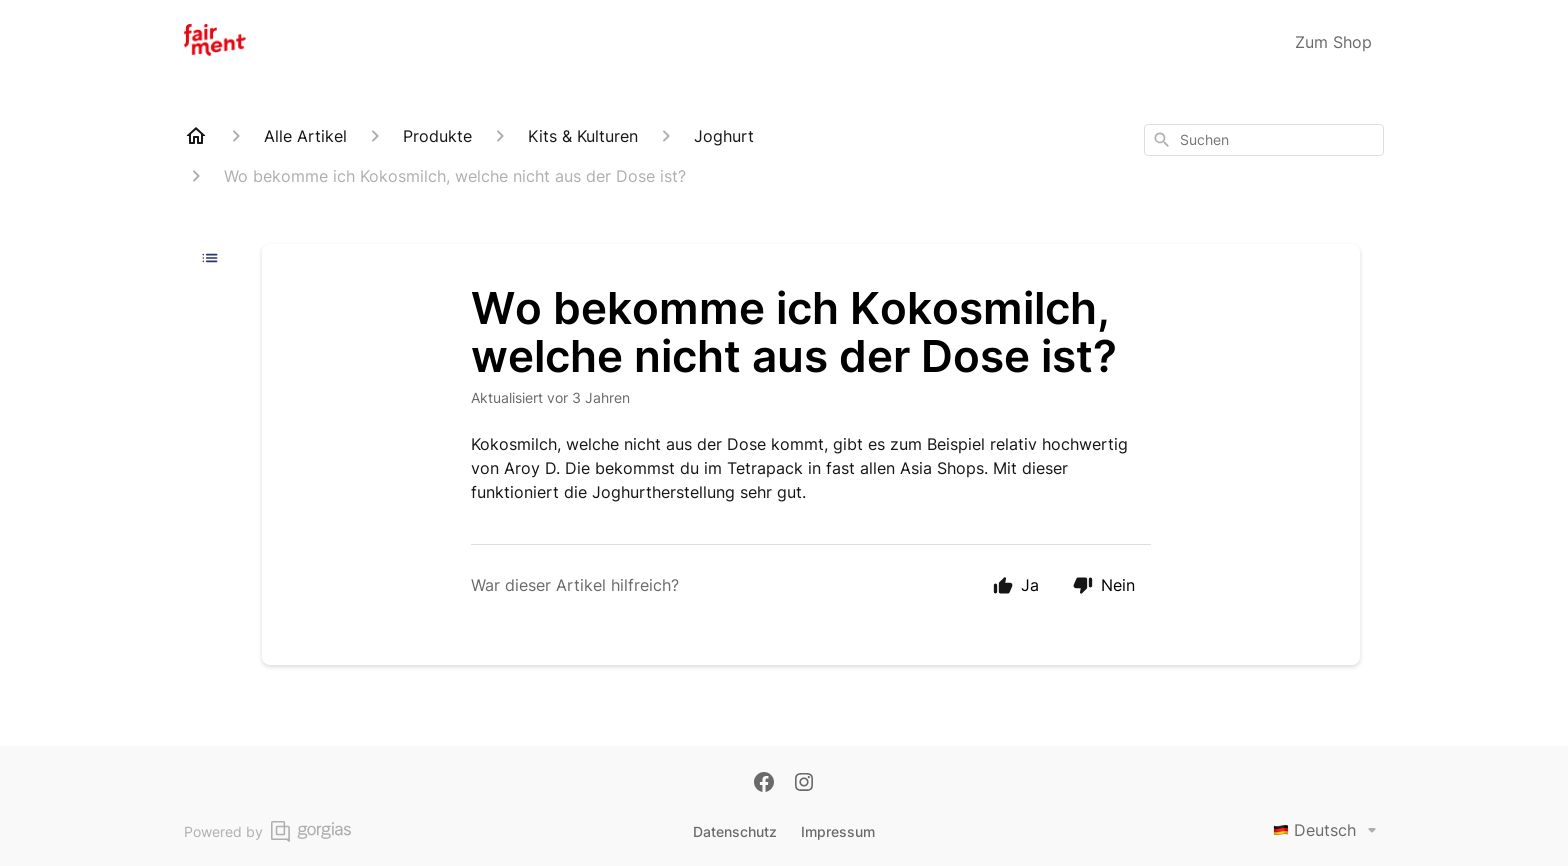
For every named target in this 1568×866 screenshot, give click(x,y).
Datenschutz (735, 831)
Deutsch (1328, 830)
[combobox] (1264, 140)
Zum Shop (1333, 42)
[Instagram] (804, 784)
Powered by (267, 831)
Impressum (838, 831)
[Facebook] (764, 784)
